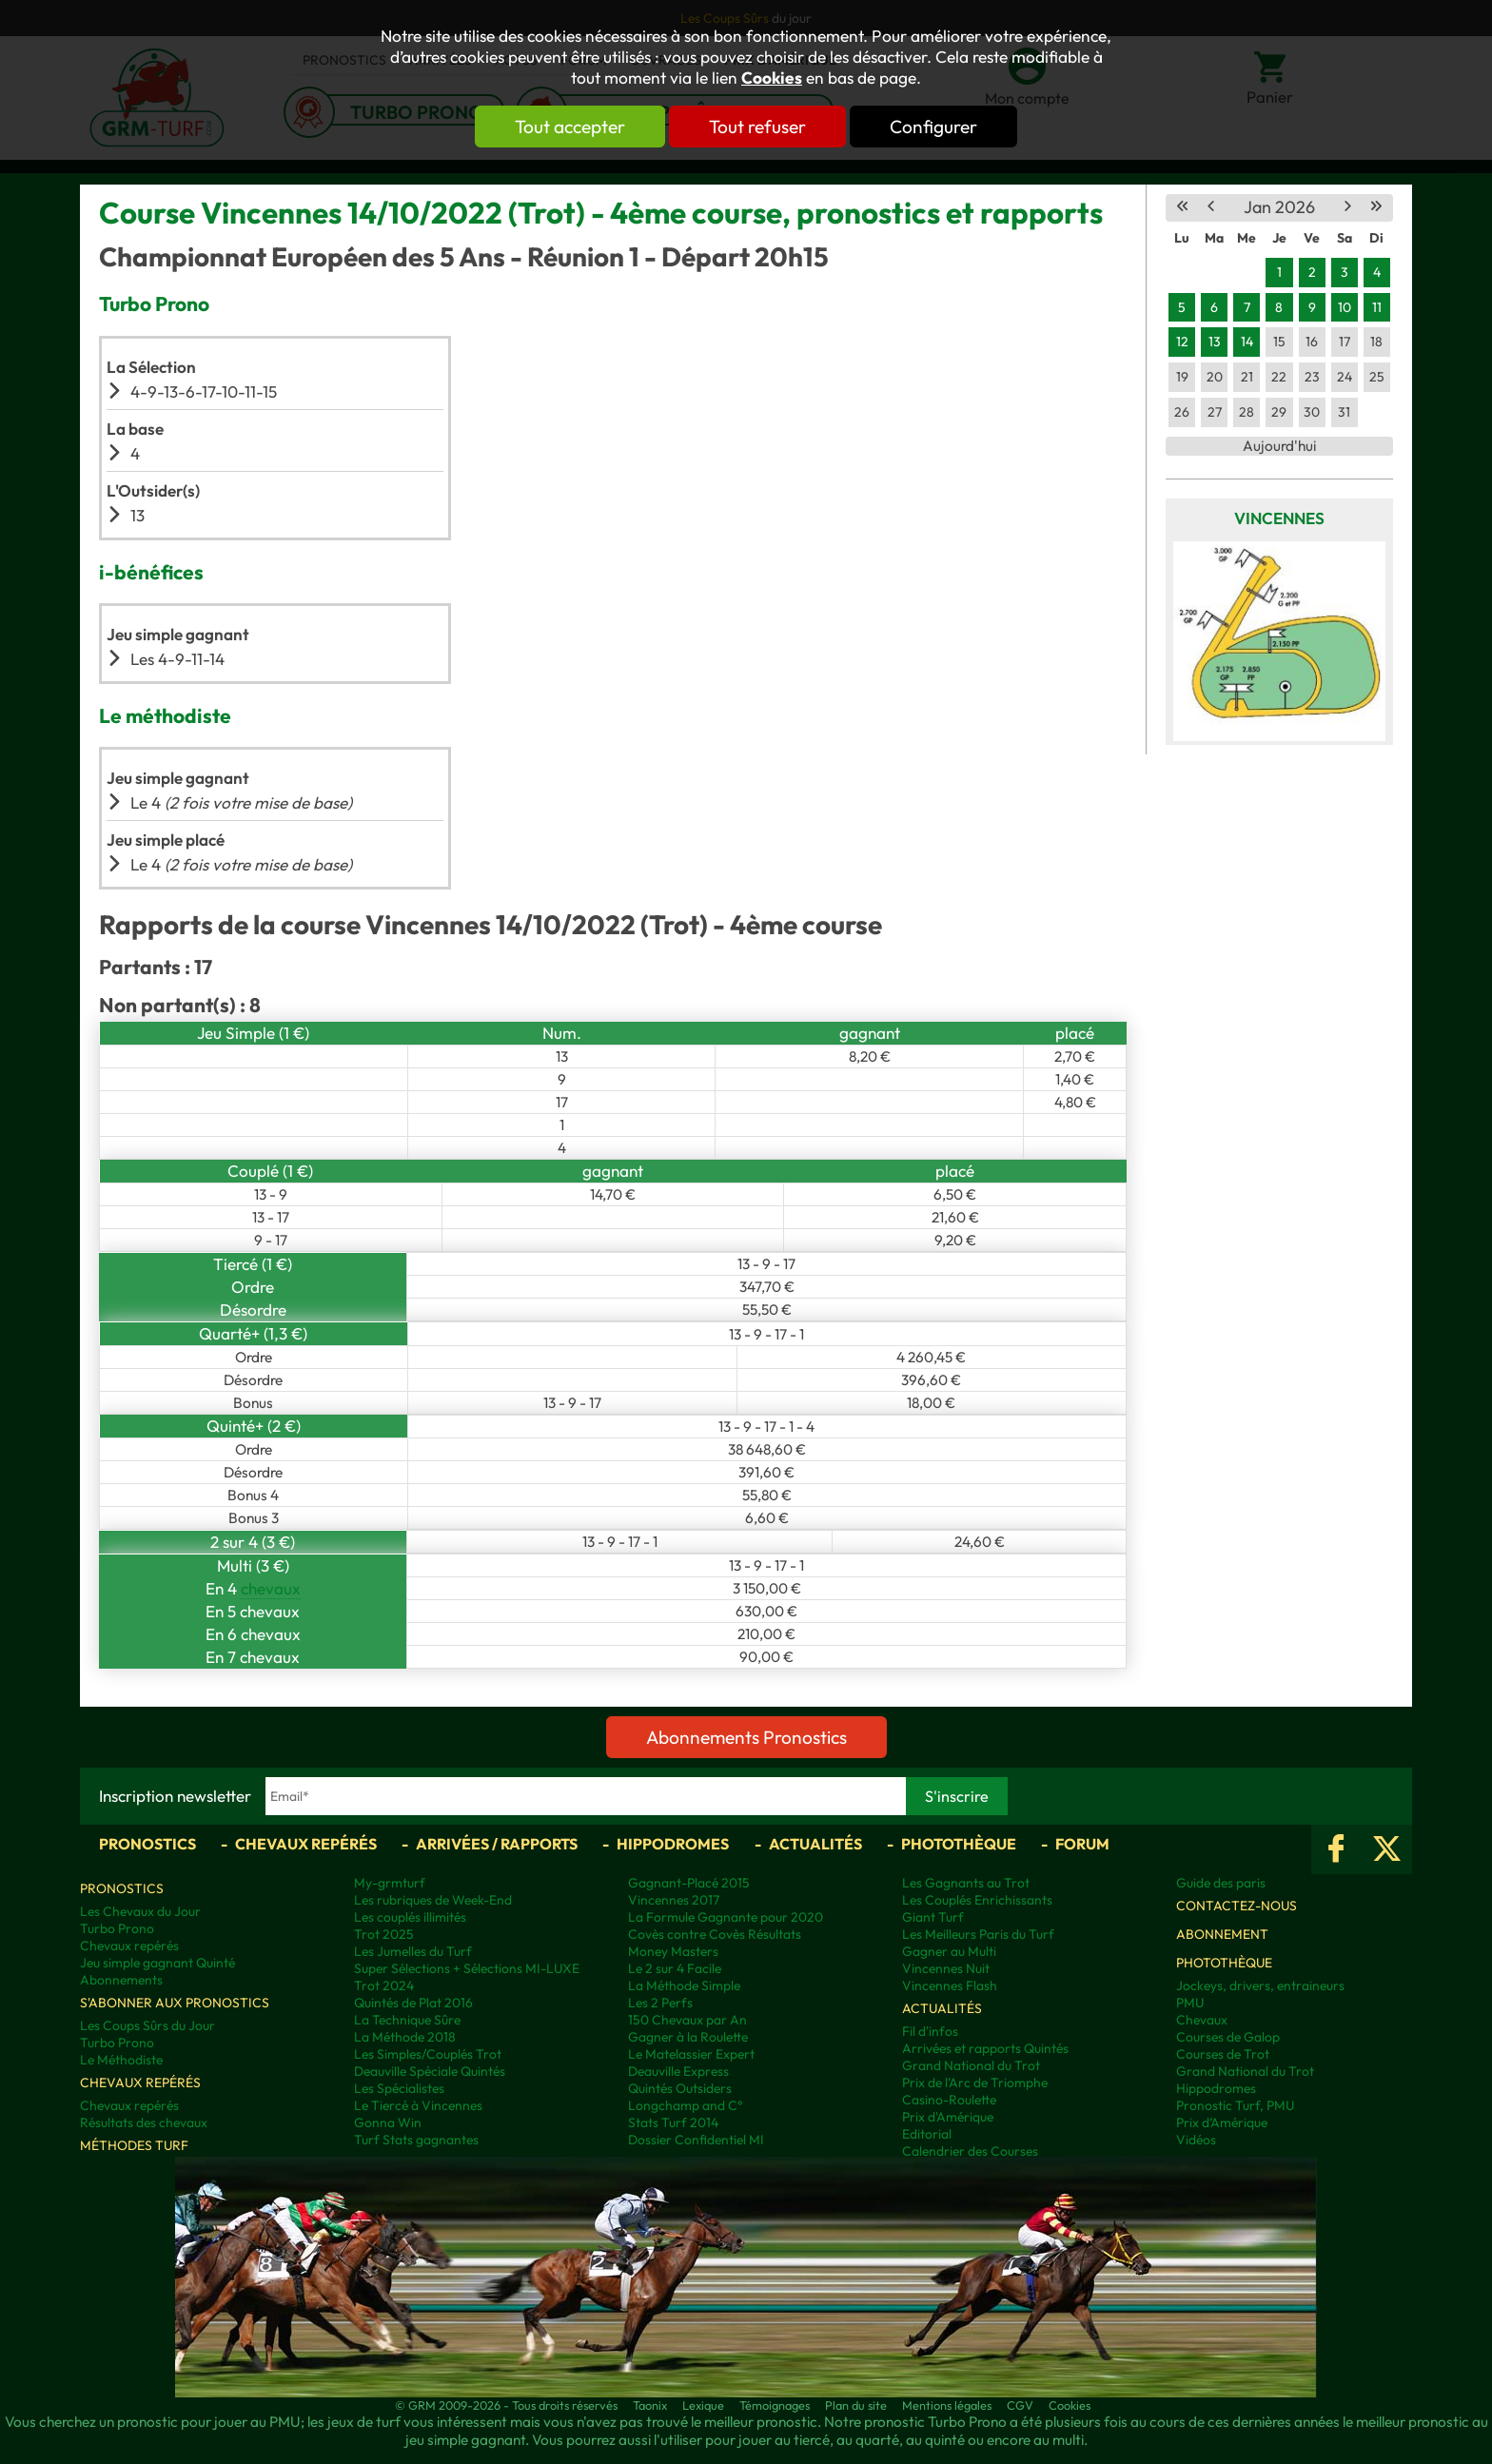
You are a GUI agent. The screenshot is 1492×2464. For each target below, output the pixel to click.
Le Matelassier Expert (691, 2054)
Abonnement (1222, 1934)
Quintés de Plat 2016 (413, 2002)
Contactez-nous (1236, 1905)
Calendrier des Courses (970, 2151)
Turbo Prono (117, 1928)
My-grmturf (389, 1882)
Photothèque (958, 1843)
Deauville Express (678, 2071)
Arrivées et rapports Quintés (985, 2048)
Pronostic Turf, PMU (1235, 2105)
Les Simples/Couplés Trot (427, 2054)
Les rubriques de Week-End (433, 1899)
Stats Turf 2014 (673, 2122)
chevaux (271, 1588)
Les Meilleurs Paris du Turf (978, 1934)
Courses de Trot (1222, 2054)
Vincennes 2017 (673, 1899)
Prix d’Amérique (1221, 2122)
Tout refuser (757, 126)
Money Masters (673, 1951)
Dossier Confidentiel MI (696, 2139)
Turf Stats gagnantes (416, 2139)
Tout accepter (570, 126)
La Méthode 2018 (405, 2036)
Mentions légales (946, 2405)
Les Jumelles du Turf (413, 1951)
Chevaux (1201, 2019)
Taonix (650, 2405)
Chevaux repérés (306, 1843)
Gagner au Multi (949, 1951)
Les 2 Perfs (660, 2002)
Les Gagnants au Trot (966, 1882)
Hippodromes (673, 1843)
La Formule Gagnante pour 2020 (725, 1917)
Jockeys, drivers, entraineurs (1260, 1985)
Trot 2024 (384, 1985)
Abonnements (121, 1979)
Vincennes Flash (949, 1985)
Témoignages (774, 2405)
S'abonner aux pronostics (174, 2002)
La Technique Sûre (407, 2019)
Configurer (933, 126)
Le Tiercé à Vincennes (418, 2105)
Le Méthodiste (121, 2059)
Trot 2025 (384, 1934)
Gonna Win (388, 2122)
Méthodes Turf (134, 2145)
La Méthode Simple (684, 1985)
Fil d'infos (930, 2031)
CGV (1020, 2405)
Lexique (703, 2405)
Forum (1082, 1843)
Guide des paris (1221, 1882)
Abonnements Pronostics (746, 1737)
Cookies (771, 78)
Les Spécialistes (399, 2088)
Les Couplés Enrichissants (977, 1899)
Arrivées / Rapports (497, 1843)
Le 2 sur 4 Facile (674, 1968)
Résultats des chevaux (143, 2122)
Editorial (927, 2133)
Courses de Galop (1228, 2036)
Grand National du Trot (971, 2065)
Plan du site (856, 2405)
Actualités (815, 1843)
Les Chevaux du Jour (140, 1911)
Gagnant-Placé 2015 (689, 1882)
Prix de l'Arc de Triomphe (975, 2082)
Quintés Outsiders (680, 2088)
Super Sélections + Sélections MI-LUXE (466, 1968)
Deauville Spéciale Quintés (429, 2071)
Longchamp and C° (685, 2105)
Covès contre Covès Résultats (714, 1934)
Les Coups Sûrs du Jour (147, 2025)
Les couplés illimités (410, 1917)
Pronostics (147, 1843)
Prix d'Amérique (947, 2116)
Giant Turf (933, 1917)
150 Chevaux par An (687, 2019)
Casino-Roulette (949, 2099)
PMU (1190, 2002)
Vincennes (1279, 518)
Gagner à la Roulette (688, 2036)
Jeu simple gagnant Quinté (157, 1962)
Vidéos (1196, 2139)
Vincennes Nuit (946, 1968)
